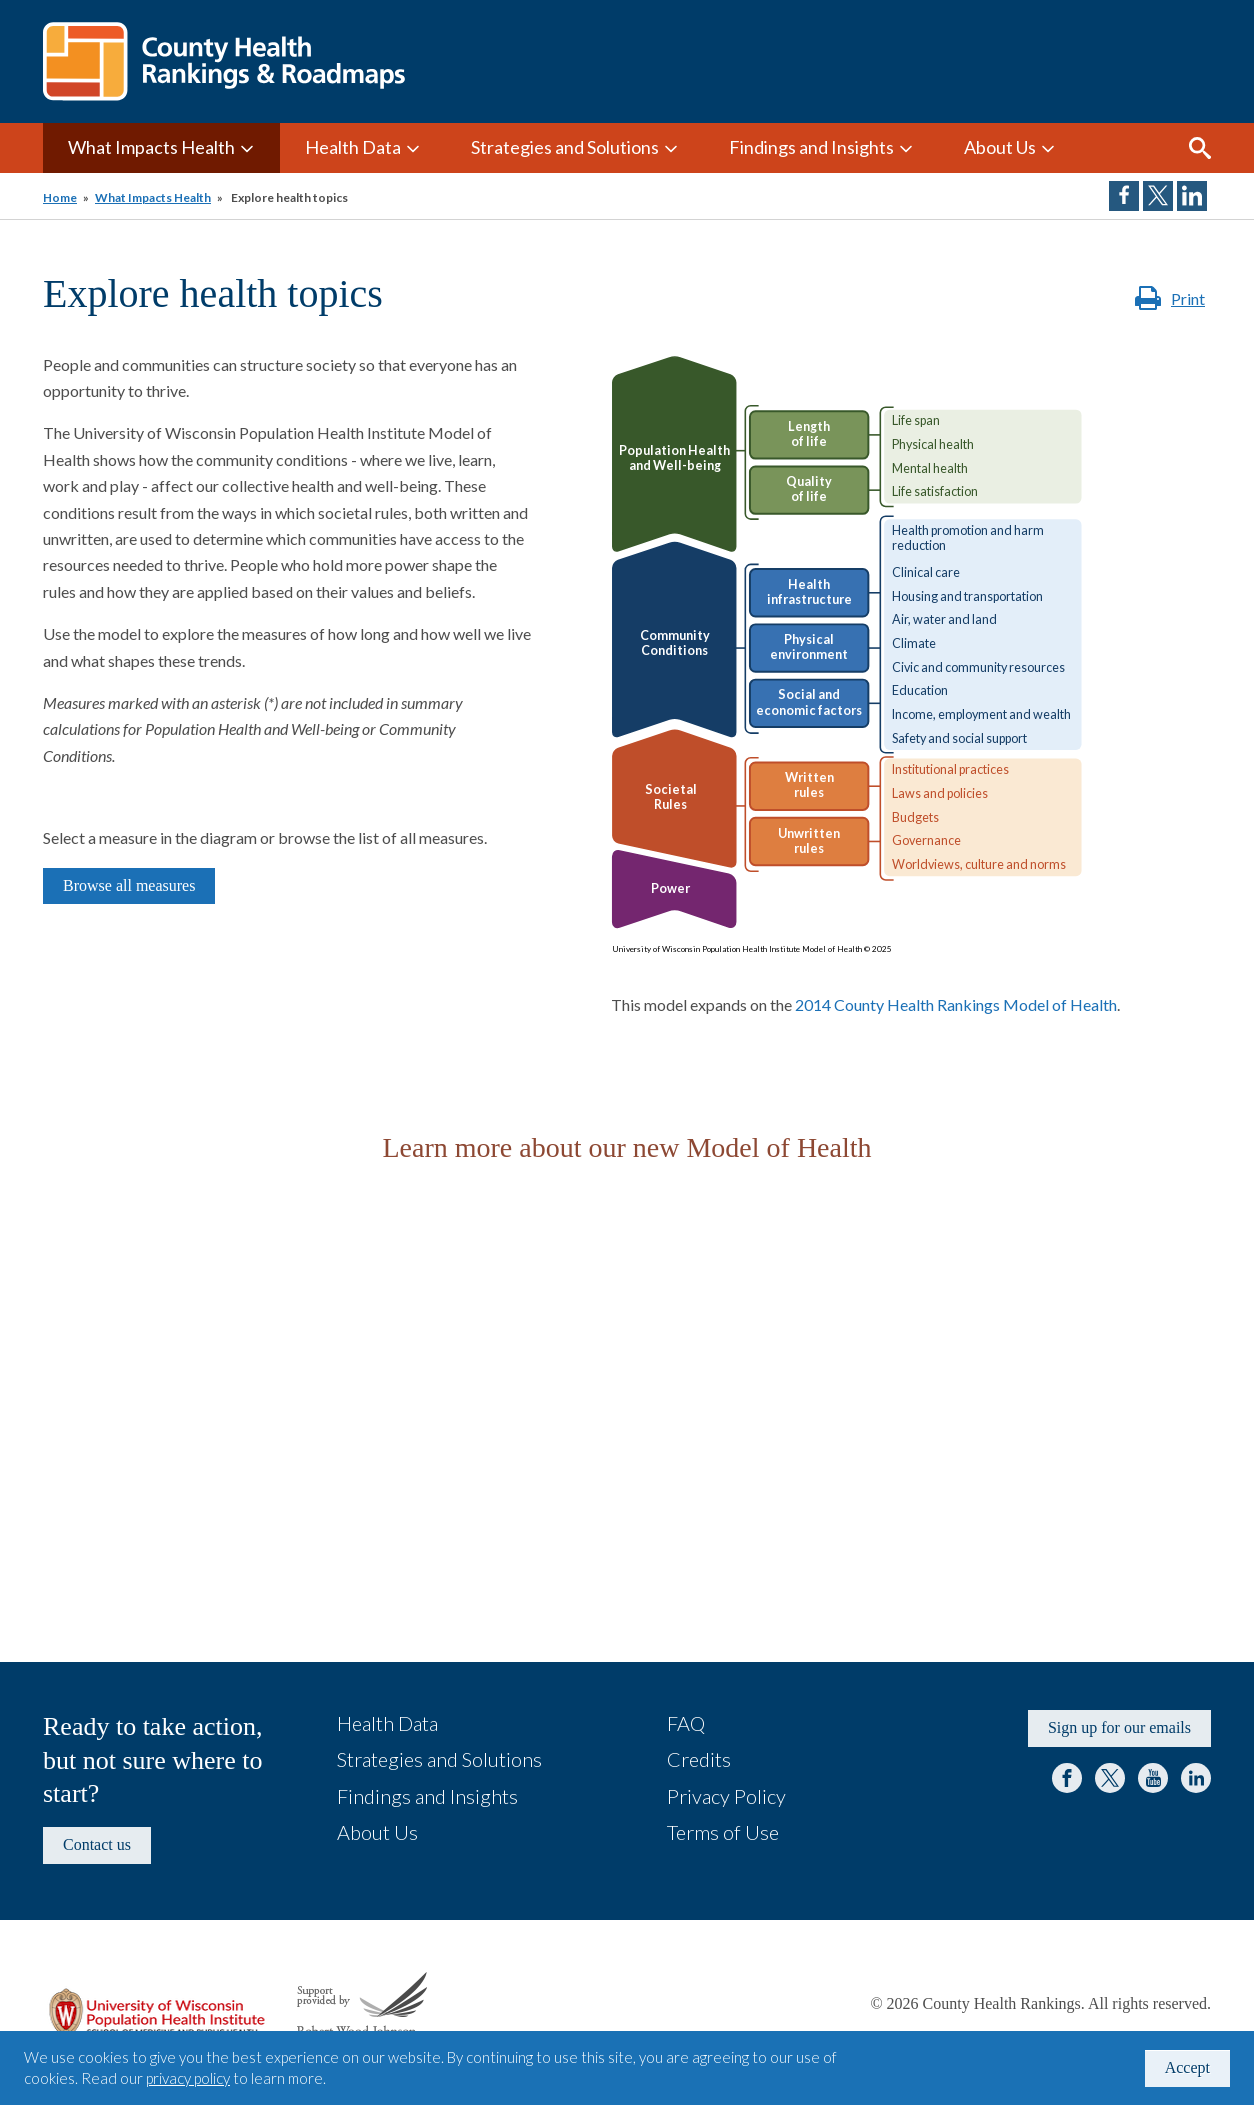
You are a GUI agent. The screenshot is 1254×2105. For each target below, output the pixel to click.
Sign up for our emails (1119, 1727)
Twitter (1110, 1778)
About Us (1000, 147)
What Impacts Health (151, 147)
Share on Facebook (1124, 196)
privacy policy (188, 2078)
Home (60, 197)
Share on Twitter (1158, 196)
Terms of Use (723, 1832)
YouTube (1153, 1778)
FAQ (686, 1723)
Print (1188, 298)
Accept (1187, 2067)
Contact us (97, 1844)
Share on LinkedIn (1192, 196)
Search (1200, 148)
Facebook (1067, 1778)
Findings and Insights (811, 147)
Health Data (353, 147)
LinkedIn (1196, 1778)
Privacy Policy (726, 1796)
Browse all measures (129, 885)
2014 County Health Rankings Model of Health (956, 1004)
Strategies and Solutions (565, 147)
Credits (699, 1759)
